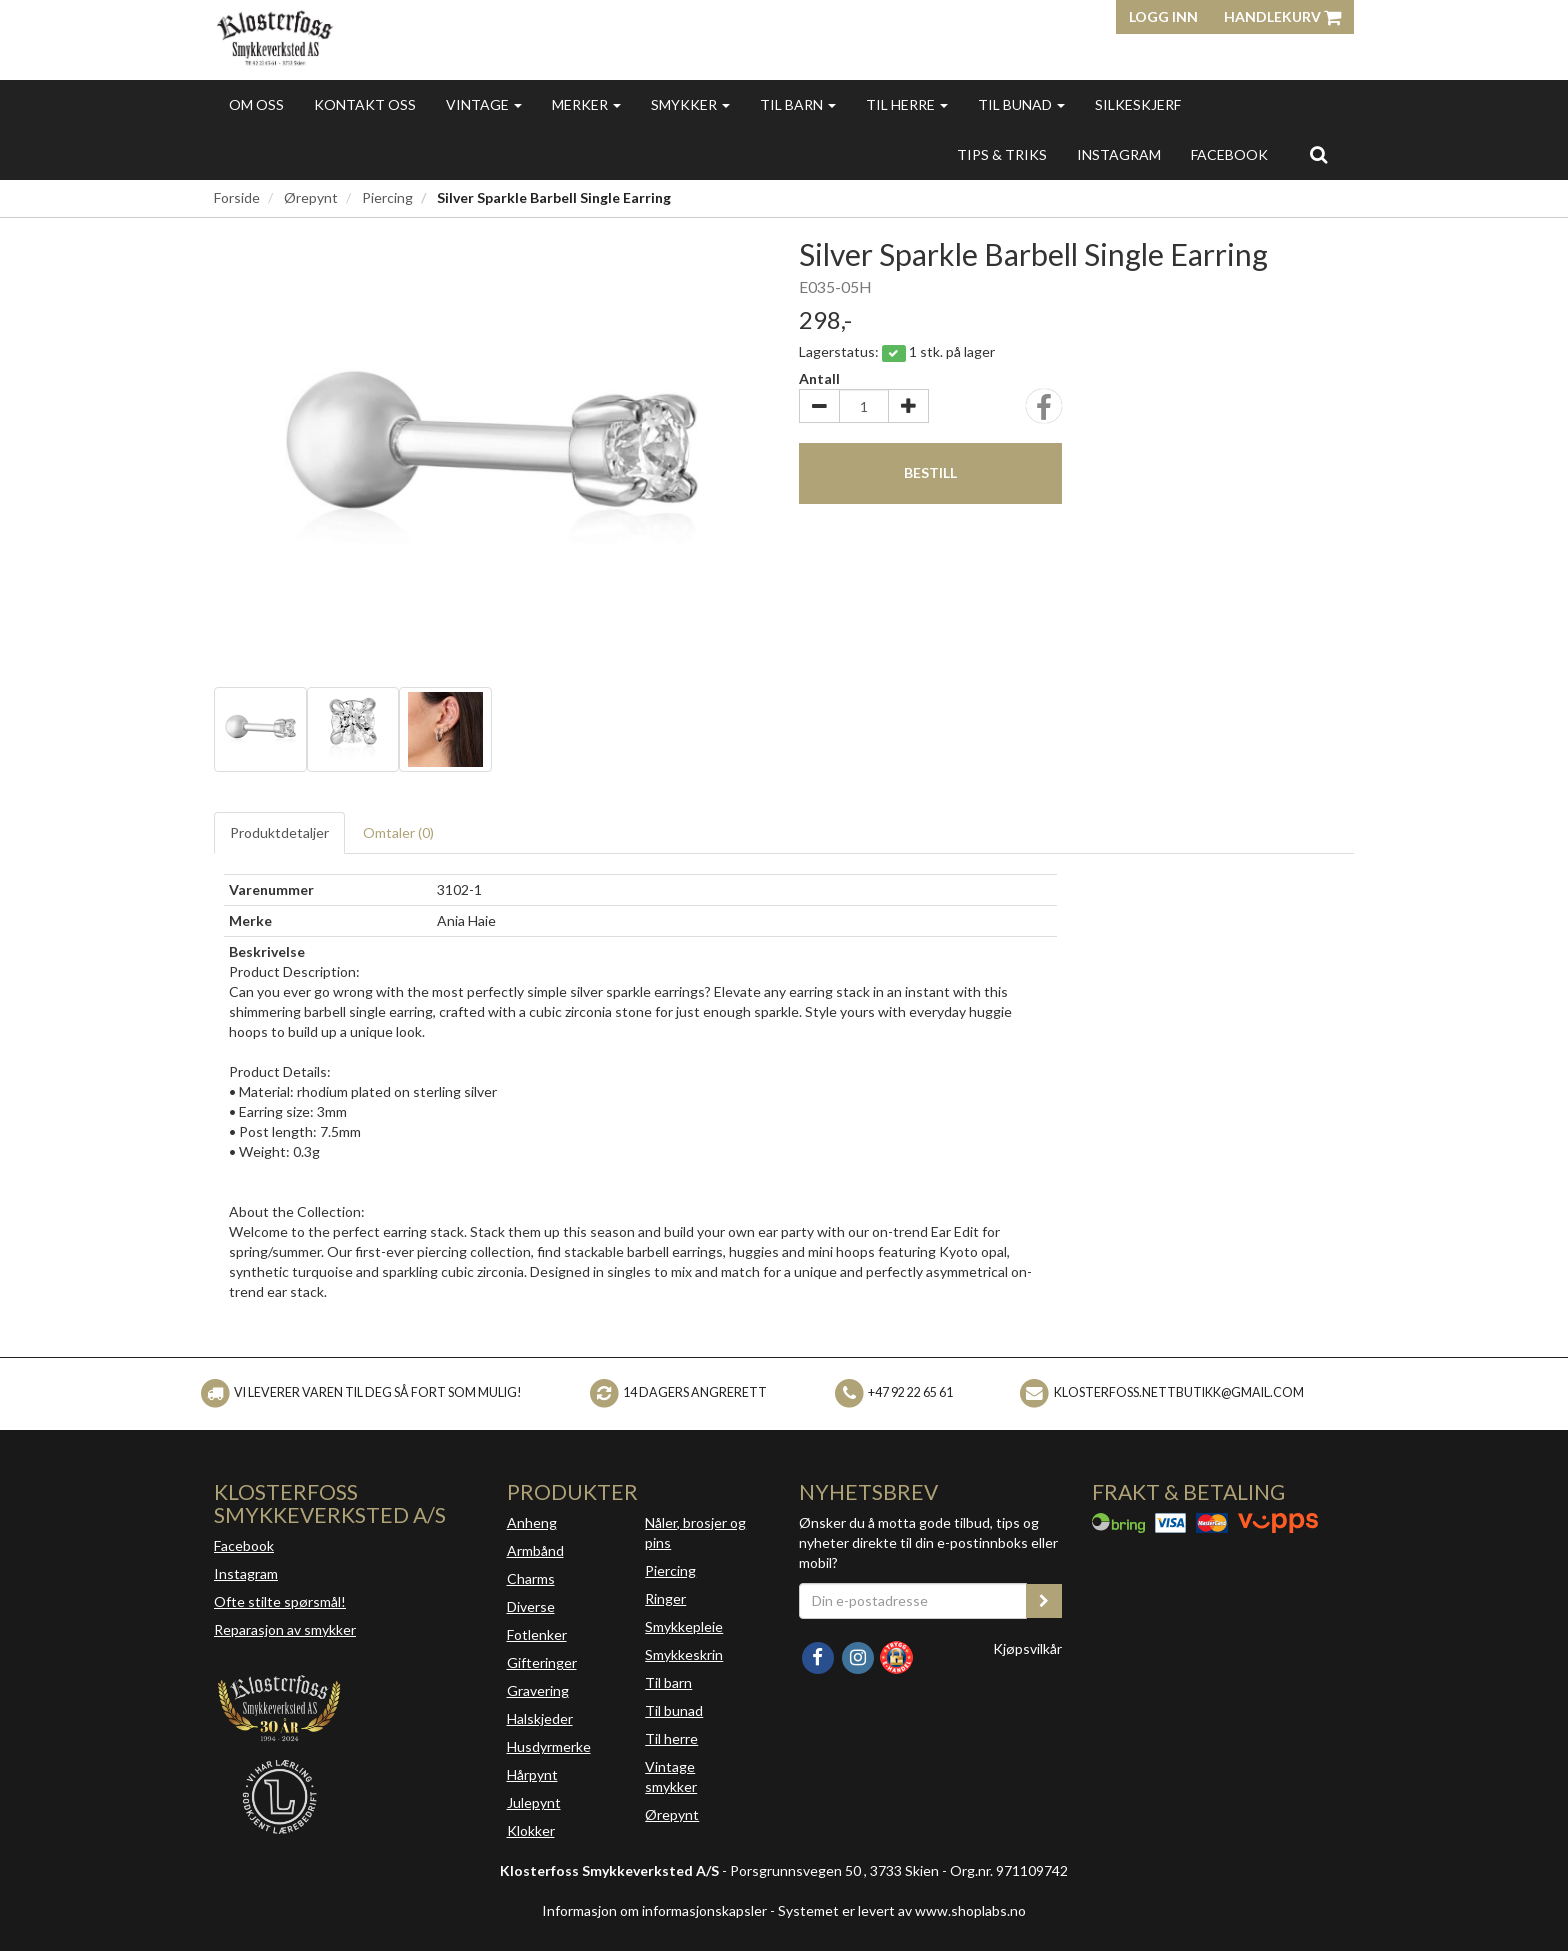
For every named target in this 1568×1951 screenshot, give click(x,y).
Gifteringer (542, 1662)
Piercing (387, 197)
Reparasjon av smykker (285, 1629)
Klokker (531, 1830)
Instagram (246, 1573)
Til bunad (1021, 104)
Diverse (531, 1606)
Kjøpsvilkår (1027, 1648)
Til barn (798, 104)
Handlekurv (1282, 16)
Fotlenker (537, 1634)
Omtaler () (398, 832)
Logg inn (1163, 16)
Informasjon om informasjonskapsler (654, 1910)
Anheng (532, 1522)
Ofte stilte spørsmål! (280, 1601)
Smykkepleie (684, 1626)
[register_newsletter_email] (1044, 1601)
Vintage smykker (671, 1776)
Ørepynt (311, 197)
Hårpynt (532, 1774)
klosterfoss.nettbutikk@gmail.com (1179, 1392)
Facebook (244, 1545)
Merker (586, 104)
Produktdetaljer (279, 832)
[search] (1318, 154)
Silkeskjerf (1138, 104)
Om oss (256, 104)
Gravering (538, 1690)
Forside (237, 197)
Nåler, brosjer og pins (695, 1532)
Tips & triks (1002, 154)
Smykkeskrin (684, 1654)
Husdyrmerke (549, 1746)
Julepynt (534, 1802)
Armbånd (535, 1550)
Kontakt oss (365, 104)
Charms (531, 1578)
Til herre (907, 104)
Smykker (690, 104)
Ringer (665, 1598)
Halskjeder (540, 1718)
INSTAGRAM (1119, 154)
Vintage (484, 104)
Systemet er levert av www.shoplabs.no (902, 1910)
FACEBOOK (1229, 154)
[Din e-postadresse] (913, 1601)
